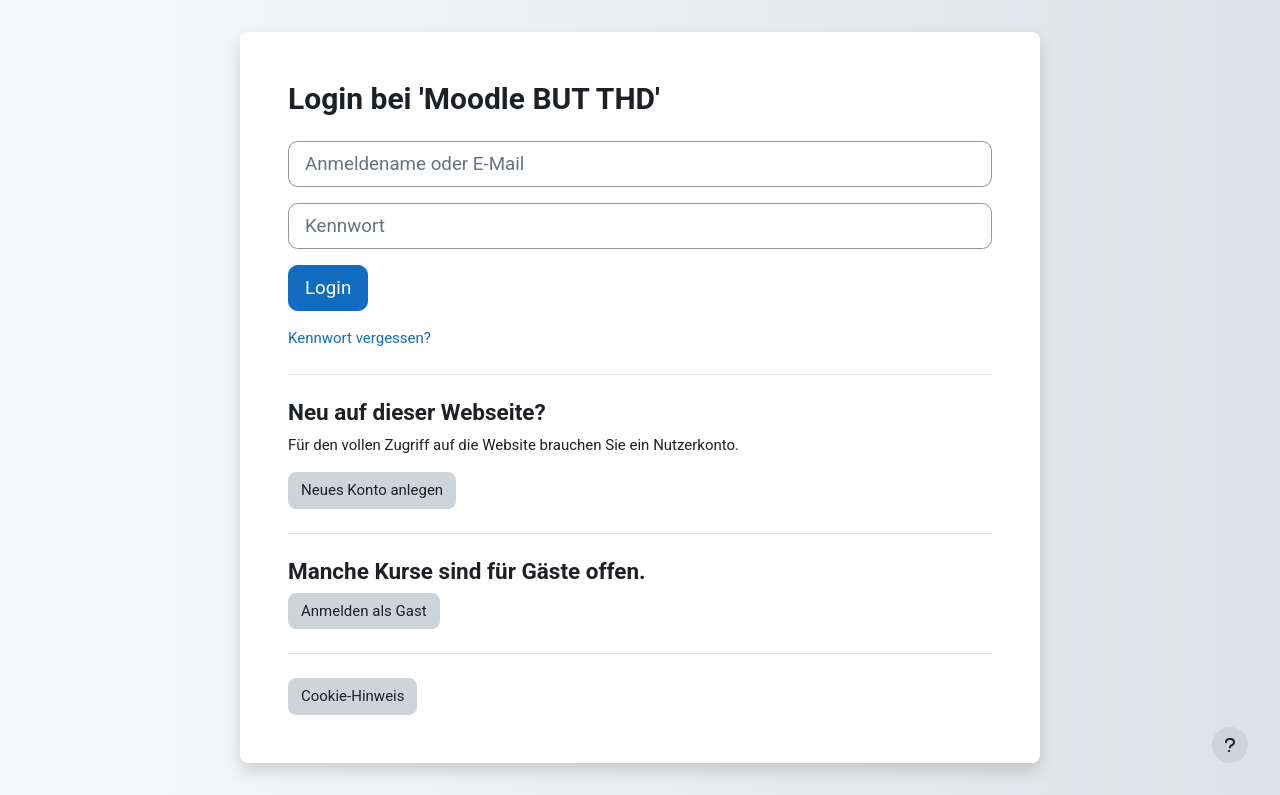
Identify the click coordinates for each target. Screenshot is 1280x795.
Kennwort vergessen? (359, 338)
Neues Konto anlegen (372, 490)
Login (328, 288)
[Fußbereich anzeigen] (1230, 745)
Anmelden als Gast (364, 611)
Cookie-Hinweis (352, 696)
